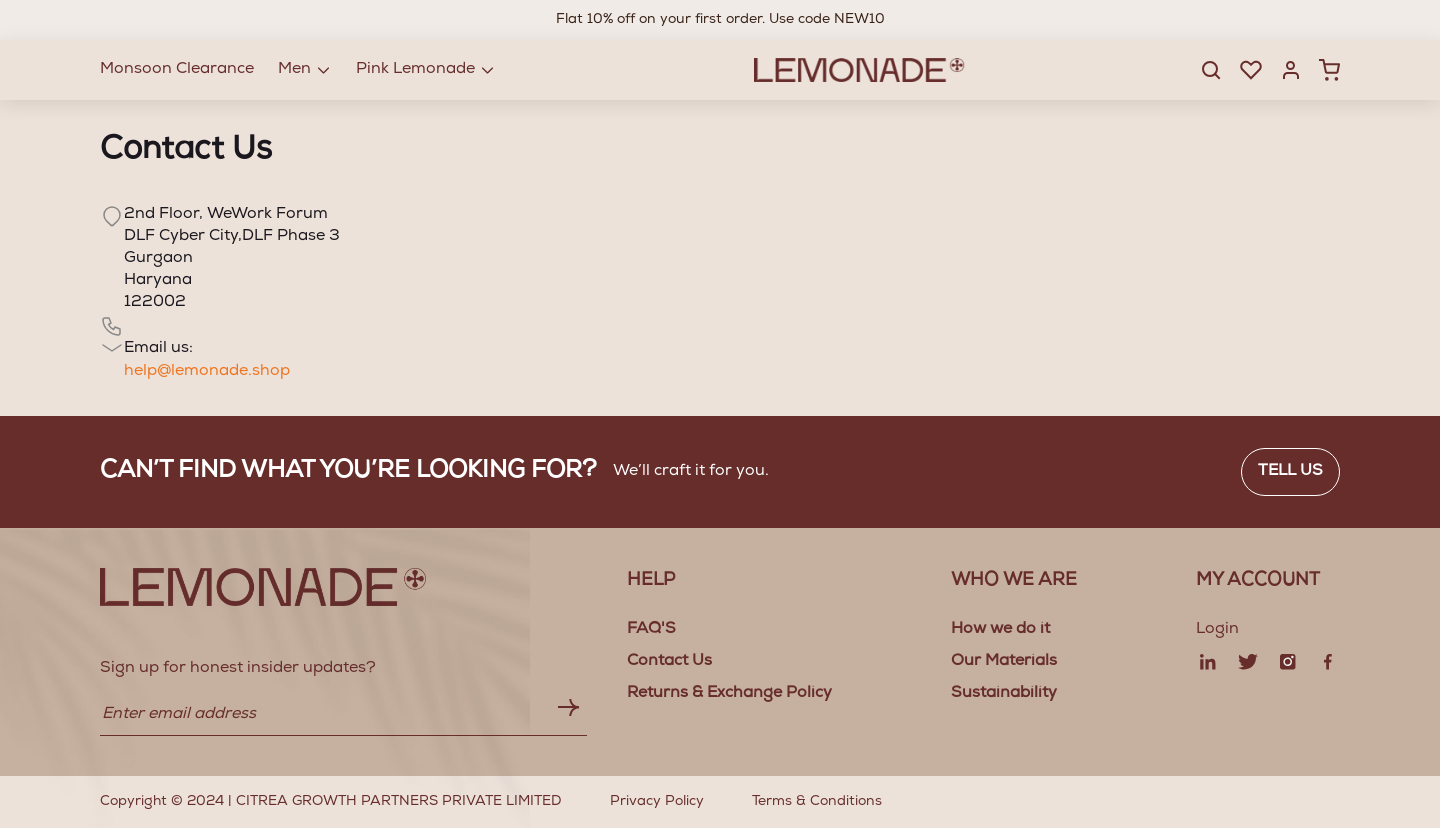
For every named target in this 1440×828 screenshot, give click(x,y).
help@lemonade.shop (207, 372)
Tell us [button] (1290, 472)
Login (1217, 630)
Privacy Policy (657, 802)
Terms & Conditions (817, 802)
